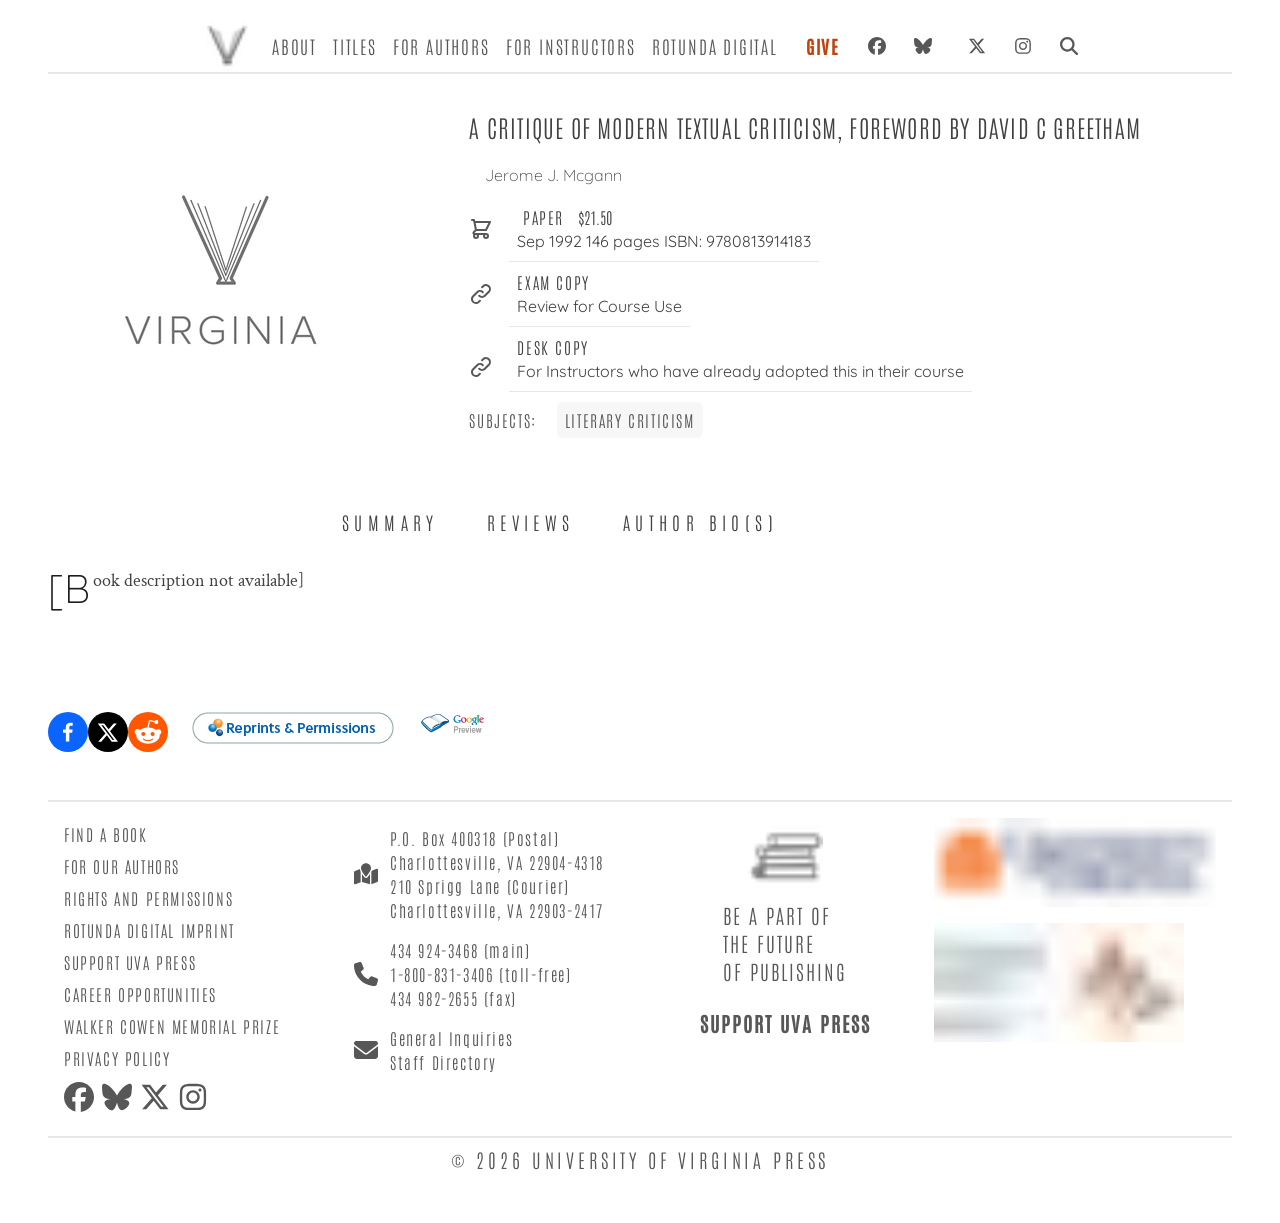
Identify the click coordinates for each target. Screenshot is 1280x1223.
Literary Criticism (630, 420)
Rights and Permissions (148, 898)
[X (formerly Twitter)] (977, 46)
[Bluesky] (927, 46)
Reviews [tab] (531, 522)
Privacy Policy (117, 1058)
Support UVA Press (130, 962)
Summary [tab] (390, 522)
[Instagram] (1023, 46)
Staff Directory (443, 1062)
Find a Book (106, 834)
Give (823, 46)
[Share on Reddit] (148, 732)
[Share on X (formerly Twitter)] (108, 732)
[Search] (1069, 46)
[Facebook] (877, 46)
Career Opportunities (140, 994)
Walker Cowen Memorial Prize (172, 1026)
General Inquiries (451, 1038)
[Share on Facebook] (68, 732)
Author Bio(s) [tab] (700, 522)
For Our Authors (122, 866)
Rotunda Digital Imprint (149, 930)
